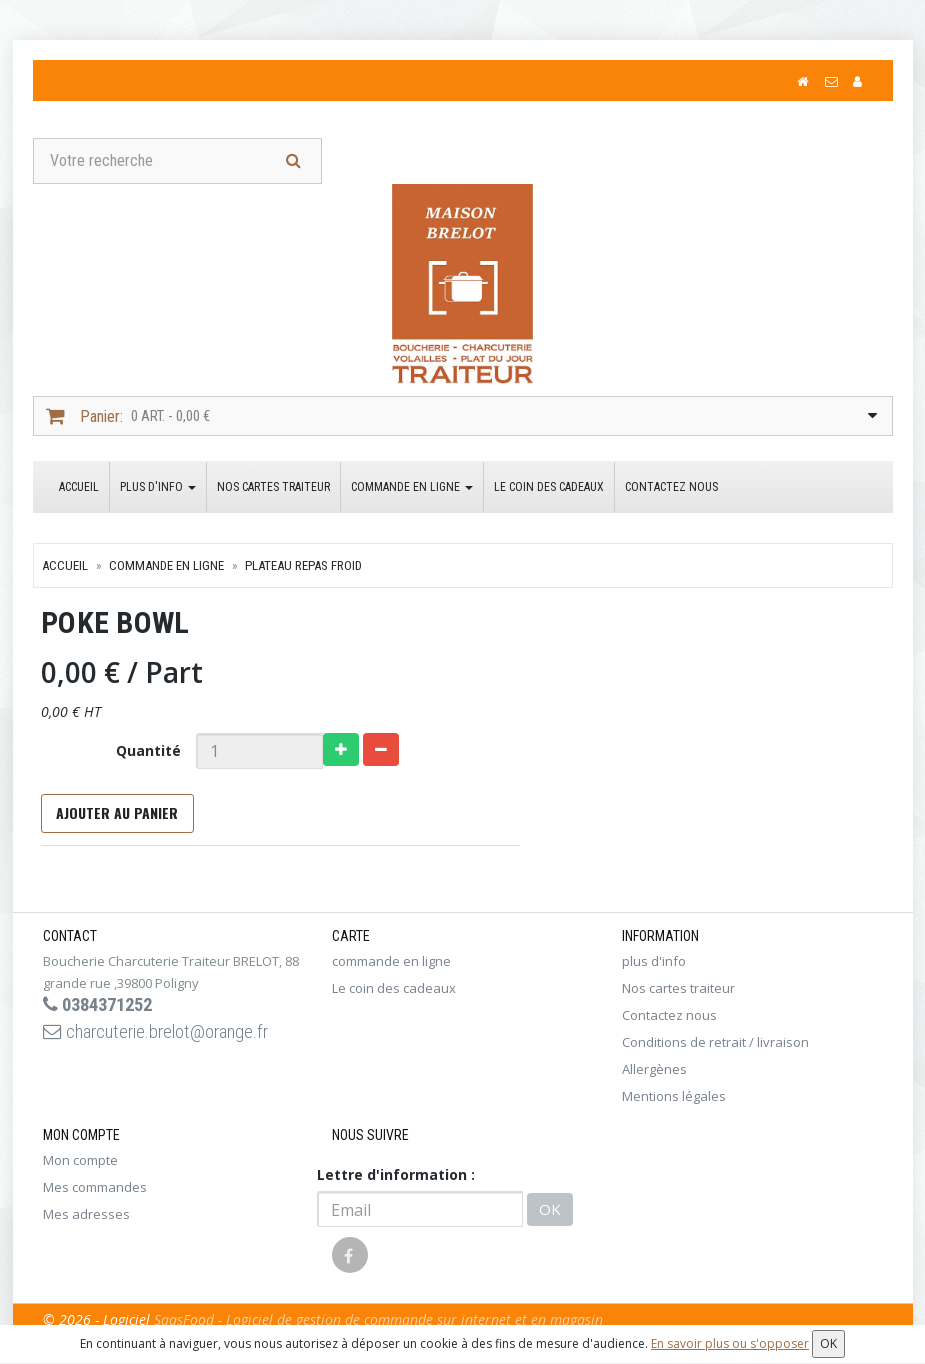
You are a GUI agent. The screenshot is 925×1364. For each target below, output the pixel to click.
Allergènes (654, 1077)
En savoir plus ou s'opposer (730, 1343)
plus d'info (158, 490)
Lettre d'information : (396, 1182)
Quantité (143, 753)
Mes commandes (95, 1195)
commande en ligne (412, 490)
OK (550, 1217)
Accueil (79, 490)
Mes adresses (86, 1222)
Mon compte (80, 1168)
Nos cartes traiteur (273, 490)
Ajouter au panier (115, 818)
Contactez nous (671, 490)
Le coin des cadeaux (549, 490)
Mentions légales (674, 1104)
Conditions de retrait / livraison (715, 1050)
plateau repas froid (303, 568)
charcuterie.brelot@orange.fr (170, 1043)
